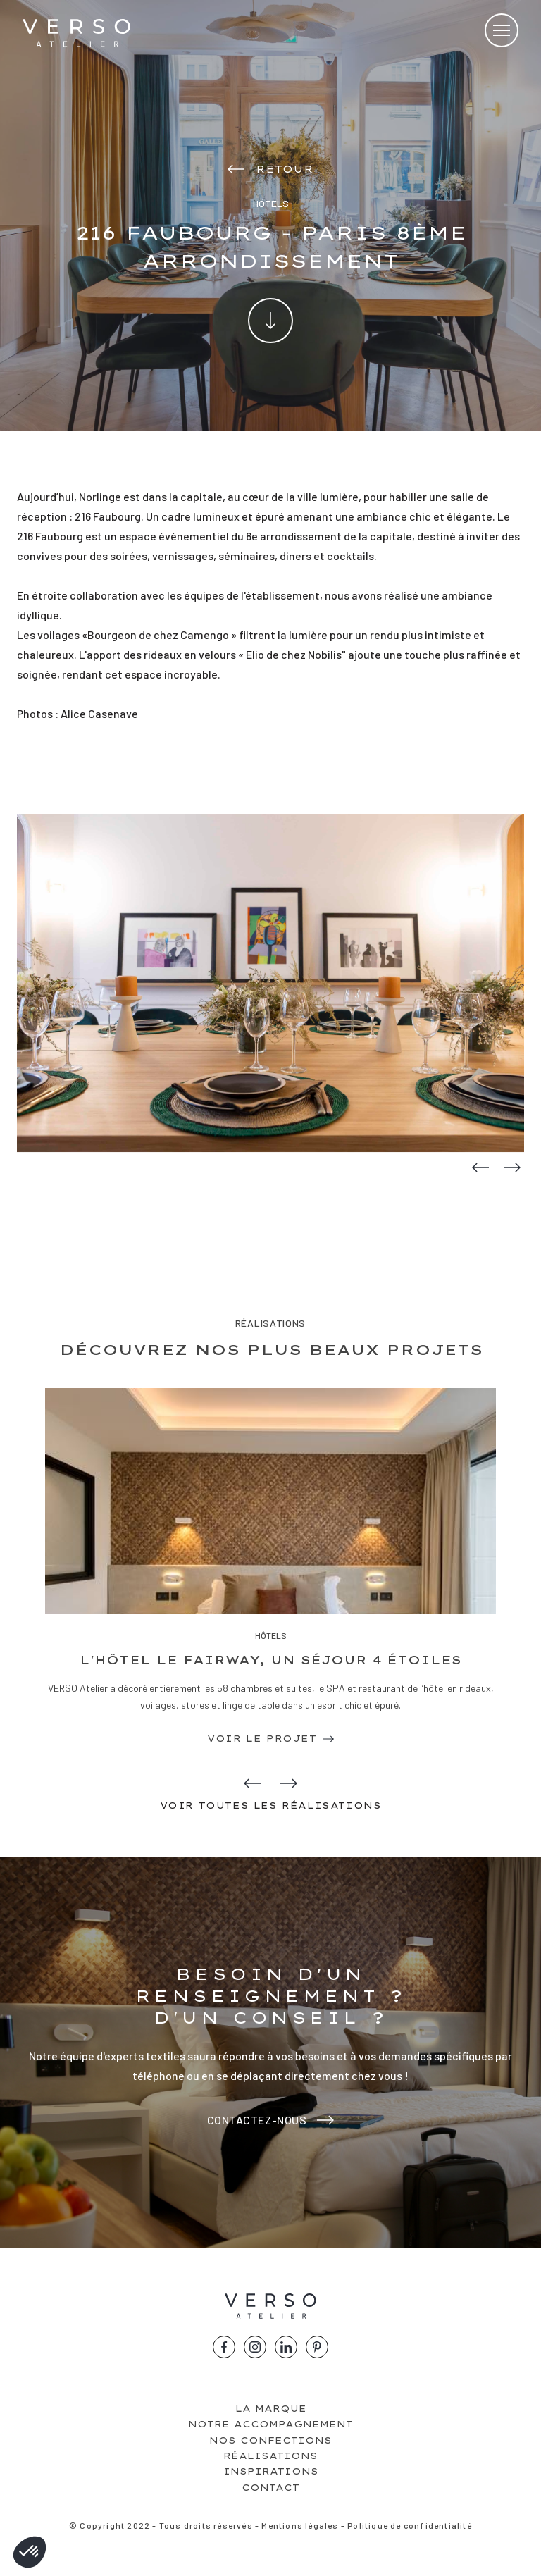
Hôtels (271, 1635)
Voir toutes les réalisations (271, 1805)
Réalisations (270, 2456)
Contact (270, 2487)
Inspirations (270, 2471)
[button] (29, 2552)
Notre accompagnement (270, 2424)
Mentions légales (299, 2525)
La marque (270, 2408)
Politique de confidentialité (409, 2525)
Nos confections (270, 2440)
